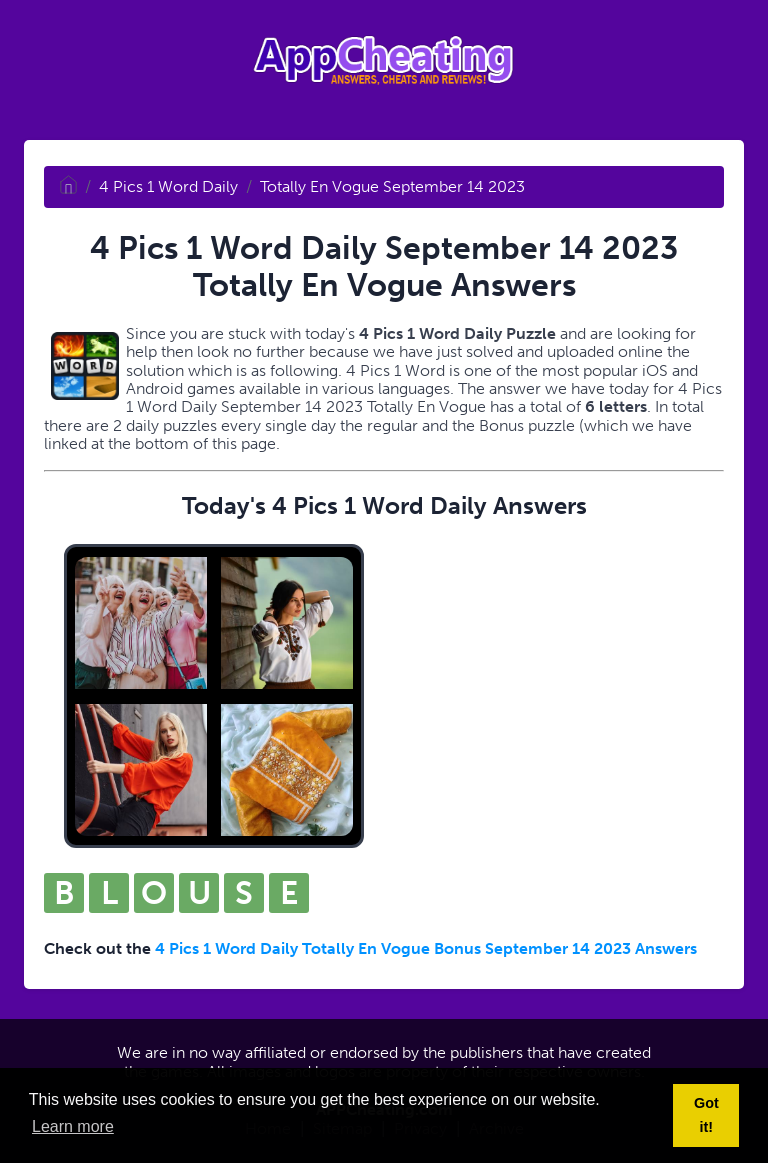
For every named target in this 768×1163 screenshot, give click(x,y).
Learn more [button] (73, 1126)
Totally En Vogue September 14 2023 (392, 186)
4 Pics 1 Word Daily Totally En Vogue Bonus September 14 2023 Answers (426, 948)
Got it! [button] (706, 1115)
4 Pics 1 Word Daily (168, 186)
